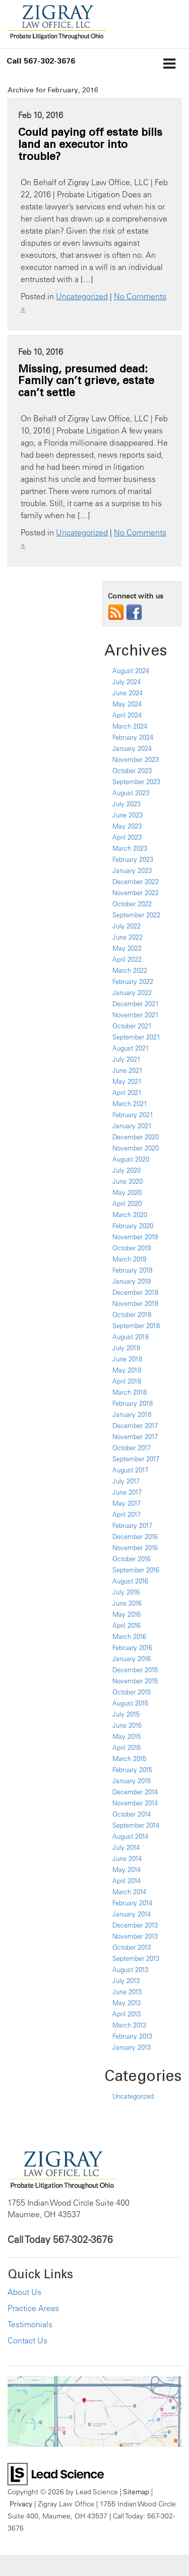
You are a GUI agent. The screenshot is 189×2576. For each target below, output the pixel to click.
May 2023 (127, 826)
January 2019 (131, 1281)
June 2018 (127, 1359)
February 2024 (132, 737)
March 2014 (129, 1892)
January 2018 (131, 1414)
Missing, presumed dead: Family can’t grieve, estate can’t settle (86, 380)
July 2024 (126, 682)
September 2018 (136, 1326)
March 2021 (129, 1104)
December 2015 (135, 1670)
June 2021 (127, 1070)
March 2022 (129, 970)
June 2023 (127, 815)
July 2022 (126, 926)
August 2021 (130, 1048)
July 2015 (126, 1714)
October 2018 (131, 1314)
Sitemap (136, 2491)
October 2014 (131, 1814)
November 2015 (135, 1681)
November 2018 (135, 1303)
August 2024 (130, 671)
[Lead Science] (56, 2473)
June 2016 (127, 1603)
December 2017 (135, 1425)
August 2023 (130, 793)
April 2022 (127, 959)
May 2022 (127, 948)
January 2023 (132, 870)
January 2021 (132, 1126)
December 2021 (135, 1004)
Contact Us (27, 2340)
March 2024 (129, 726)
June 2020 (127, 1181)
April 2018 (126, 1381)
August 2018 (130, 1337)
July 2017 (126, 1481)
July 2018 (126, 1348)
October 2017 (131, 1448)
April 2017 (126, 1514)
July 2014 (126, 1847)
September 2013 (135, 1958)
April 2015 (126, 1747)
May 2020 (127, 1192)
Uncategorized (82, 296)
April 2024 (127, 715)
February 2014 (132, 1903)
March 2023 (129, 848)
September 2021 (136, 1037)
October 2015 (131, 1692)
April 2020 (127, 1203)
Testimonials (30, 2324)
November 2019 (135, 1237)
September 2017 (135, 1459)
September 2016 (135, 1570)
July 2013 (126, 1981)
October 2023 (132, 770)
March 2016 (129, 1636)
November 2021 (135, 1015)
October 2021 (132, 1026)
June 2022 (127, 937)
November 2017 (135, 1437)
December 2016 (135, 1536)
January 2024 (132, 748)
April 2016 (126, 1625)
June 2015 (127, 1725)
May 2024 (127, 704)
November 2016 (135, 1548)
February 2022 (132, 981)
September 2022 (136, 915)
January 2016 (131, 1659)
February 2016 (132, 1647)
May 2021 (127, 1081)
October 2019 (131, 1248)
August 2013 (130, 1969)
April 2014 (126, 1881)
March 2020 (129, 1215)
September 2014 (135, 1825)
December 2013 (135, 1925)
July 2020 (126, 1170)
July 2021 (126, 1059)
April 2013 (126, 2014)
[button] (41, 61)
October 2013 (131, 1947)
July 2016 (126, 1592)
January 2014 (131, 1914)
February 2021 (132, 1115)
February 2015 (132, 1770)
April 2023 (127, 837)
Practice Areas (33, 2308)
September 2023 (136, 782)
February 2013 (132, 2036)
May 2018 (126, 1370)
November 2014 (135, 1803)
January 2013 (131, 2047)
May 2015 (126, 1736)
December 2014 (135, 1792)
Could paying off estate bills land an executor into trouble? (90, 143)
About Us (24, 2292)
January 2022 (132, 993)
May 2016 (126, 1614)
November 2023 (135, 759)
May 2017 (126, 1503)
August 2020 (130, 1159)
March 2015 (129, 1759)
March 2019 (129, 1259)
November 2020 (135, 1148)
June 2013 (127, 1992)
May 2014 (126, 1870)
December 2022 (135, 882)
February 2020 (132, 1226)
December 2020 (135, 1137)
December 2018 (135, 1292)
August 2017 (130, 1470)
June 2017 (127, 1492)
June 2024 (127, 693)
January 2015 (131, 1781)
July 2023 (126, 804)
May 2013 (126, 2003)
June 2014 (127, 1858)
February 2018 (132, 1403)
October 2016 (131, 1559)
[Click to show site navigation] (169, 64)
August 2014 (130, 1836)
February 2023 (132, 859)
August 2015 (130, 1703)
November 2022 (135, 893)
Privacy (21, 2503)
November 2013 (135, 1936)
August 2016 (130, 1581)
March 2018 (129, 1392)
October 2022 (132, 904)
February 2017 (132, 1525)
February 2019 (132, 1270)
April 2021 (127, 1092)
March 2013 (129, 2025)
